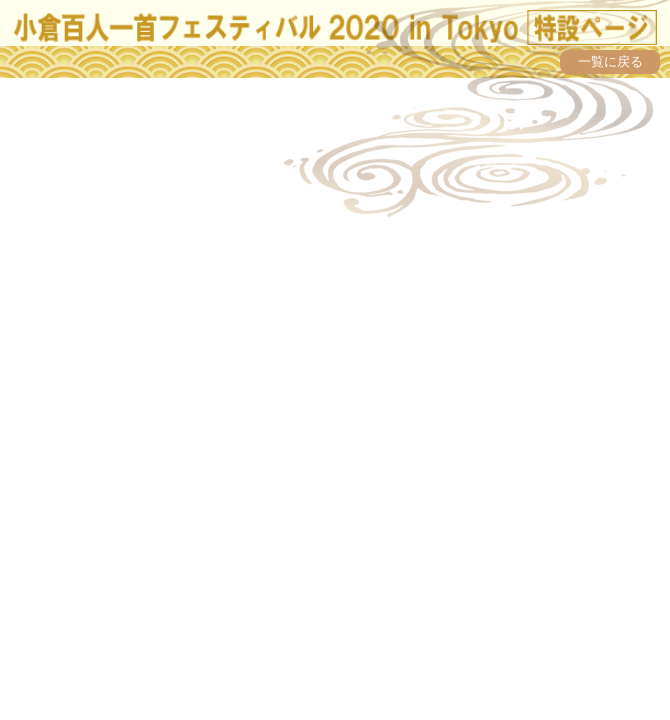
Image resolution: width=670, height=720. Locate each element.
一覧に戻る (610, 61)
